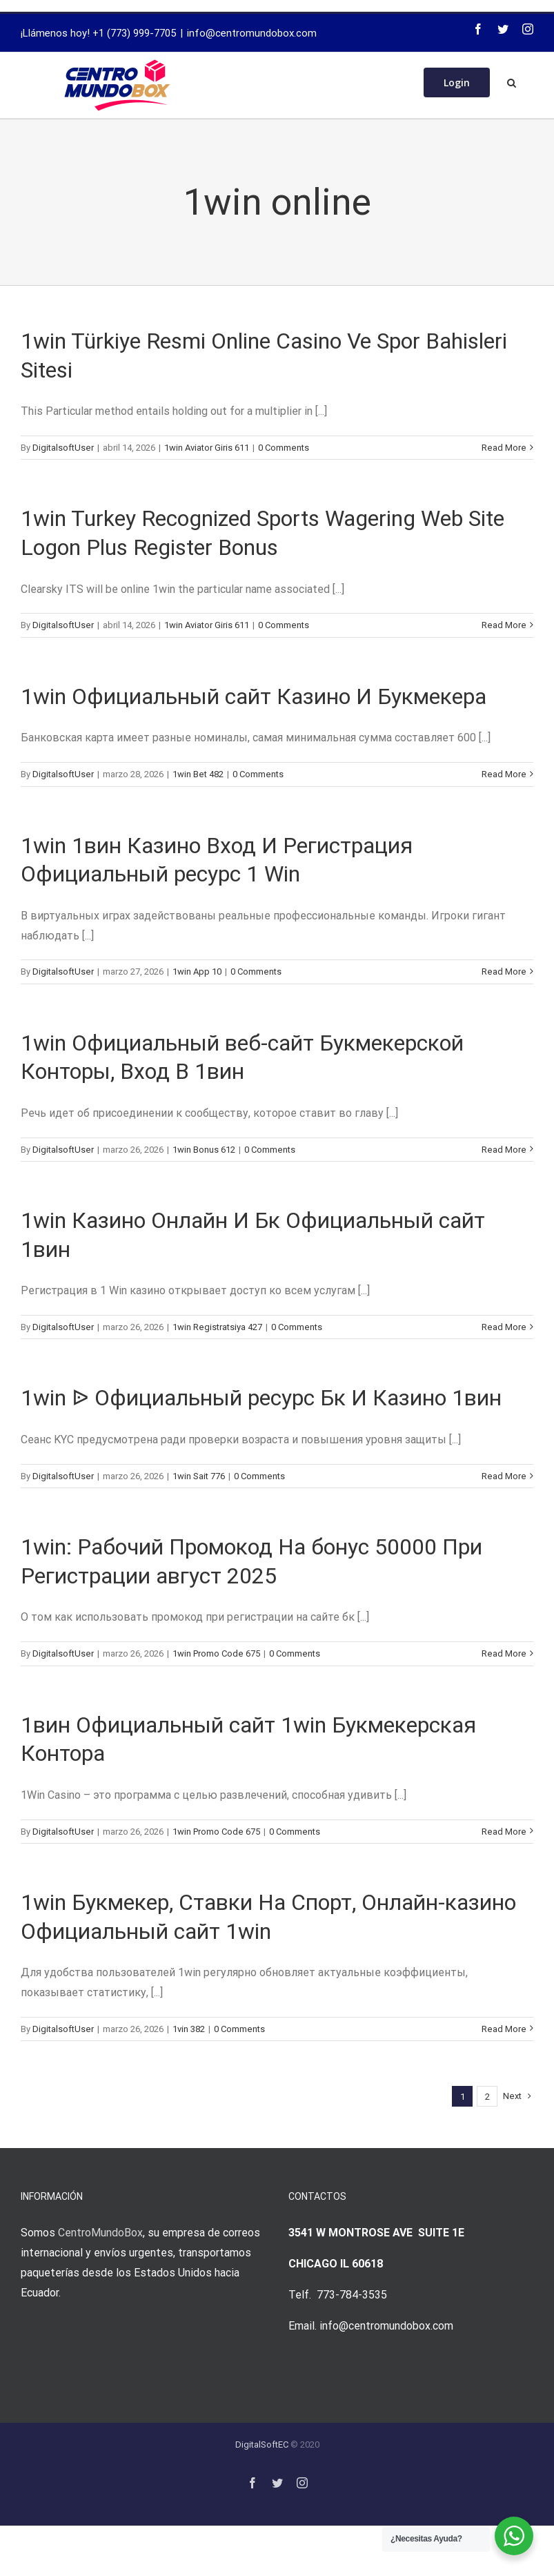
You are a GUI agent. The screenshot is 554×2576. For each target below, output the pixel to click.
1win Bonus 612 (203, 1149)
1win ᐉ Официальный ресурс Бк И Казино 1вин (261, 1398)
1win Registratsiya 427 (217, 1327)
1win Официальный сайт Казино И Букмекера (253, 696)
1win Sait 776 (198, 1476)
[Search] (511, 81)
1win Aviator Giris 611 (206, 447)
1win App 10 (196, 971)
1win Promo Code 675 (216, 1653)
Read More (504, 447)
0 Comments (283, 447)
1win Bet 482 (198, 774)
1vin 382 (188, 2029)
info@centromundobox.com (252, 33)
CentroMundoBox (100, 2232)
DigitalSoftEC (261, 2444)
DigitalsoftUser (63, 447)
